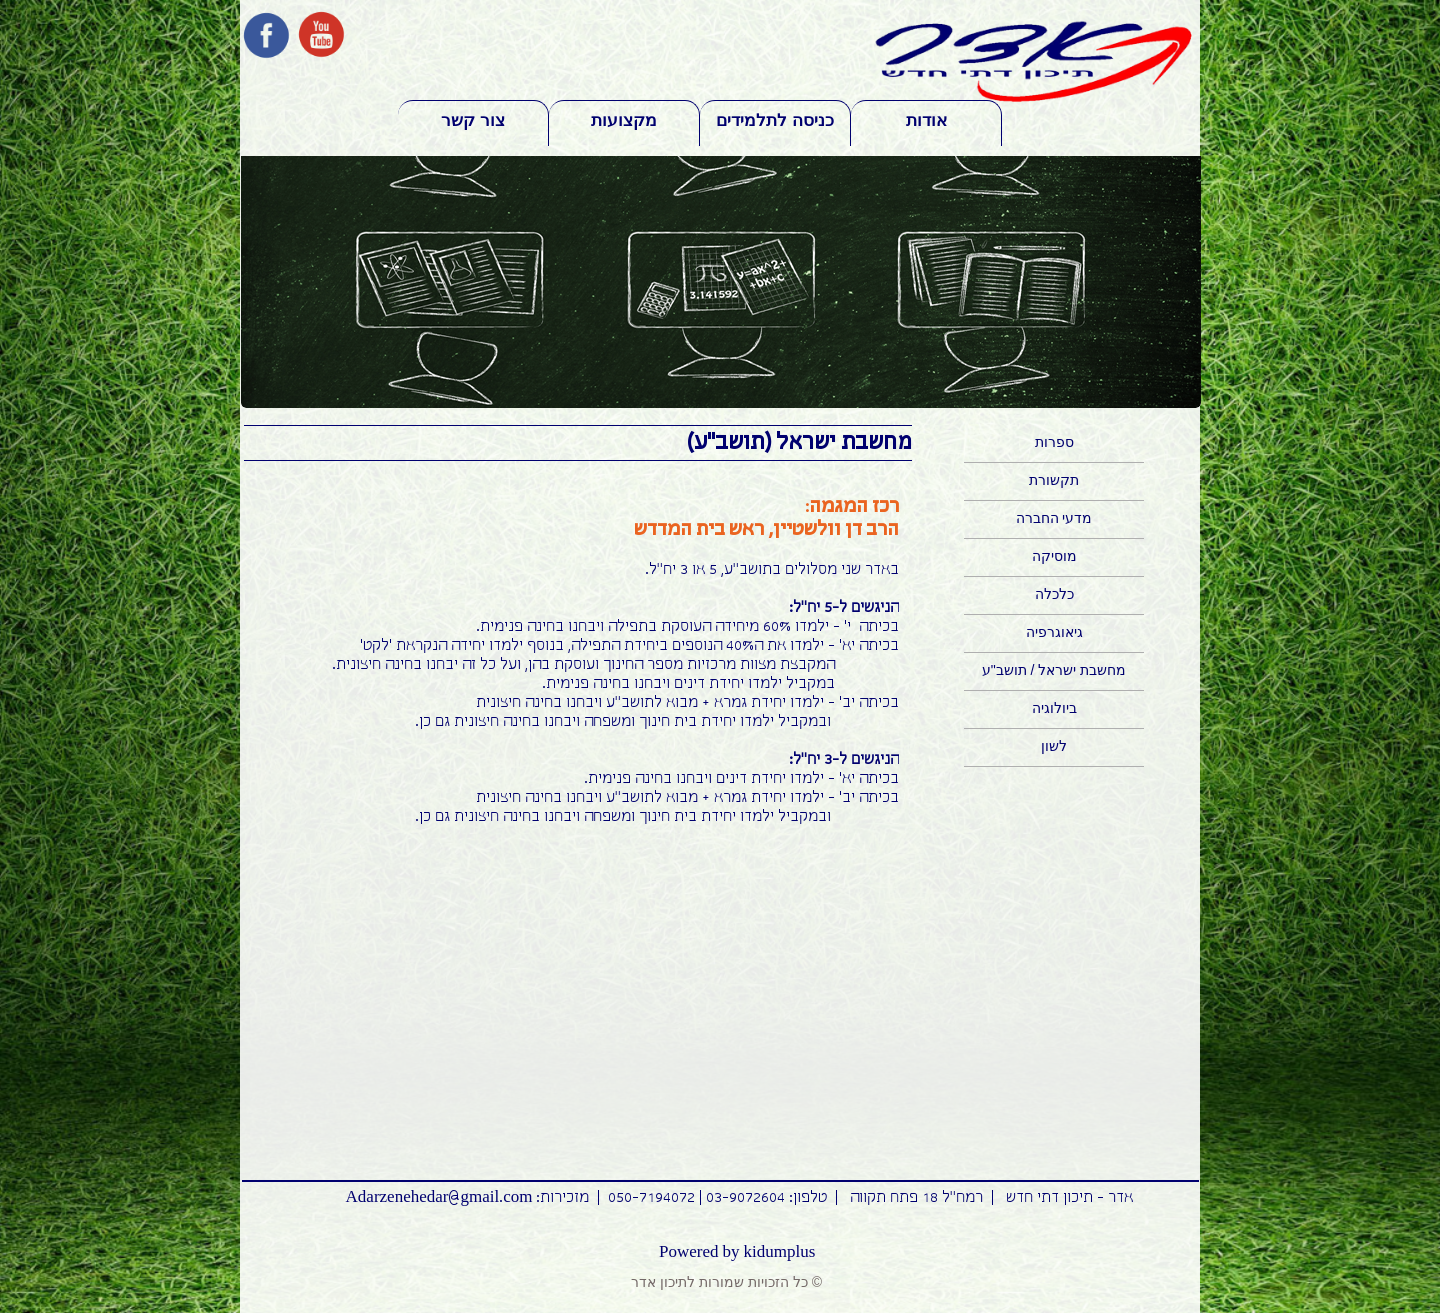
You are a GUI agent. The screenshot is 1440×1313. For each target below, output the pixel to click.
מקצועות (624, 120)
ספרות (1054, 442)
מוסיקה (1054, 556)
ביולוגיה (1054, 708)
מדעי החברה (1054, 518)
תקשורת (1054, 480)
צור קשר (473, 120)
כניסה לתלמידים (775, 120)
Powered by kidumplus (737, 1252)
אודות (926, 120)
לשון (1054, 746)
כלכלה (1054, 594)
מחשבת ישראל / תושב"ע (1054, 670)
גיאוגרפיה (1054, 632)
